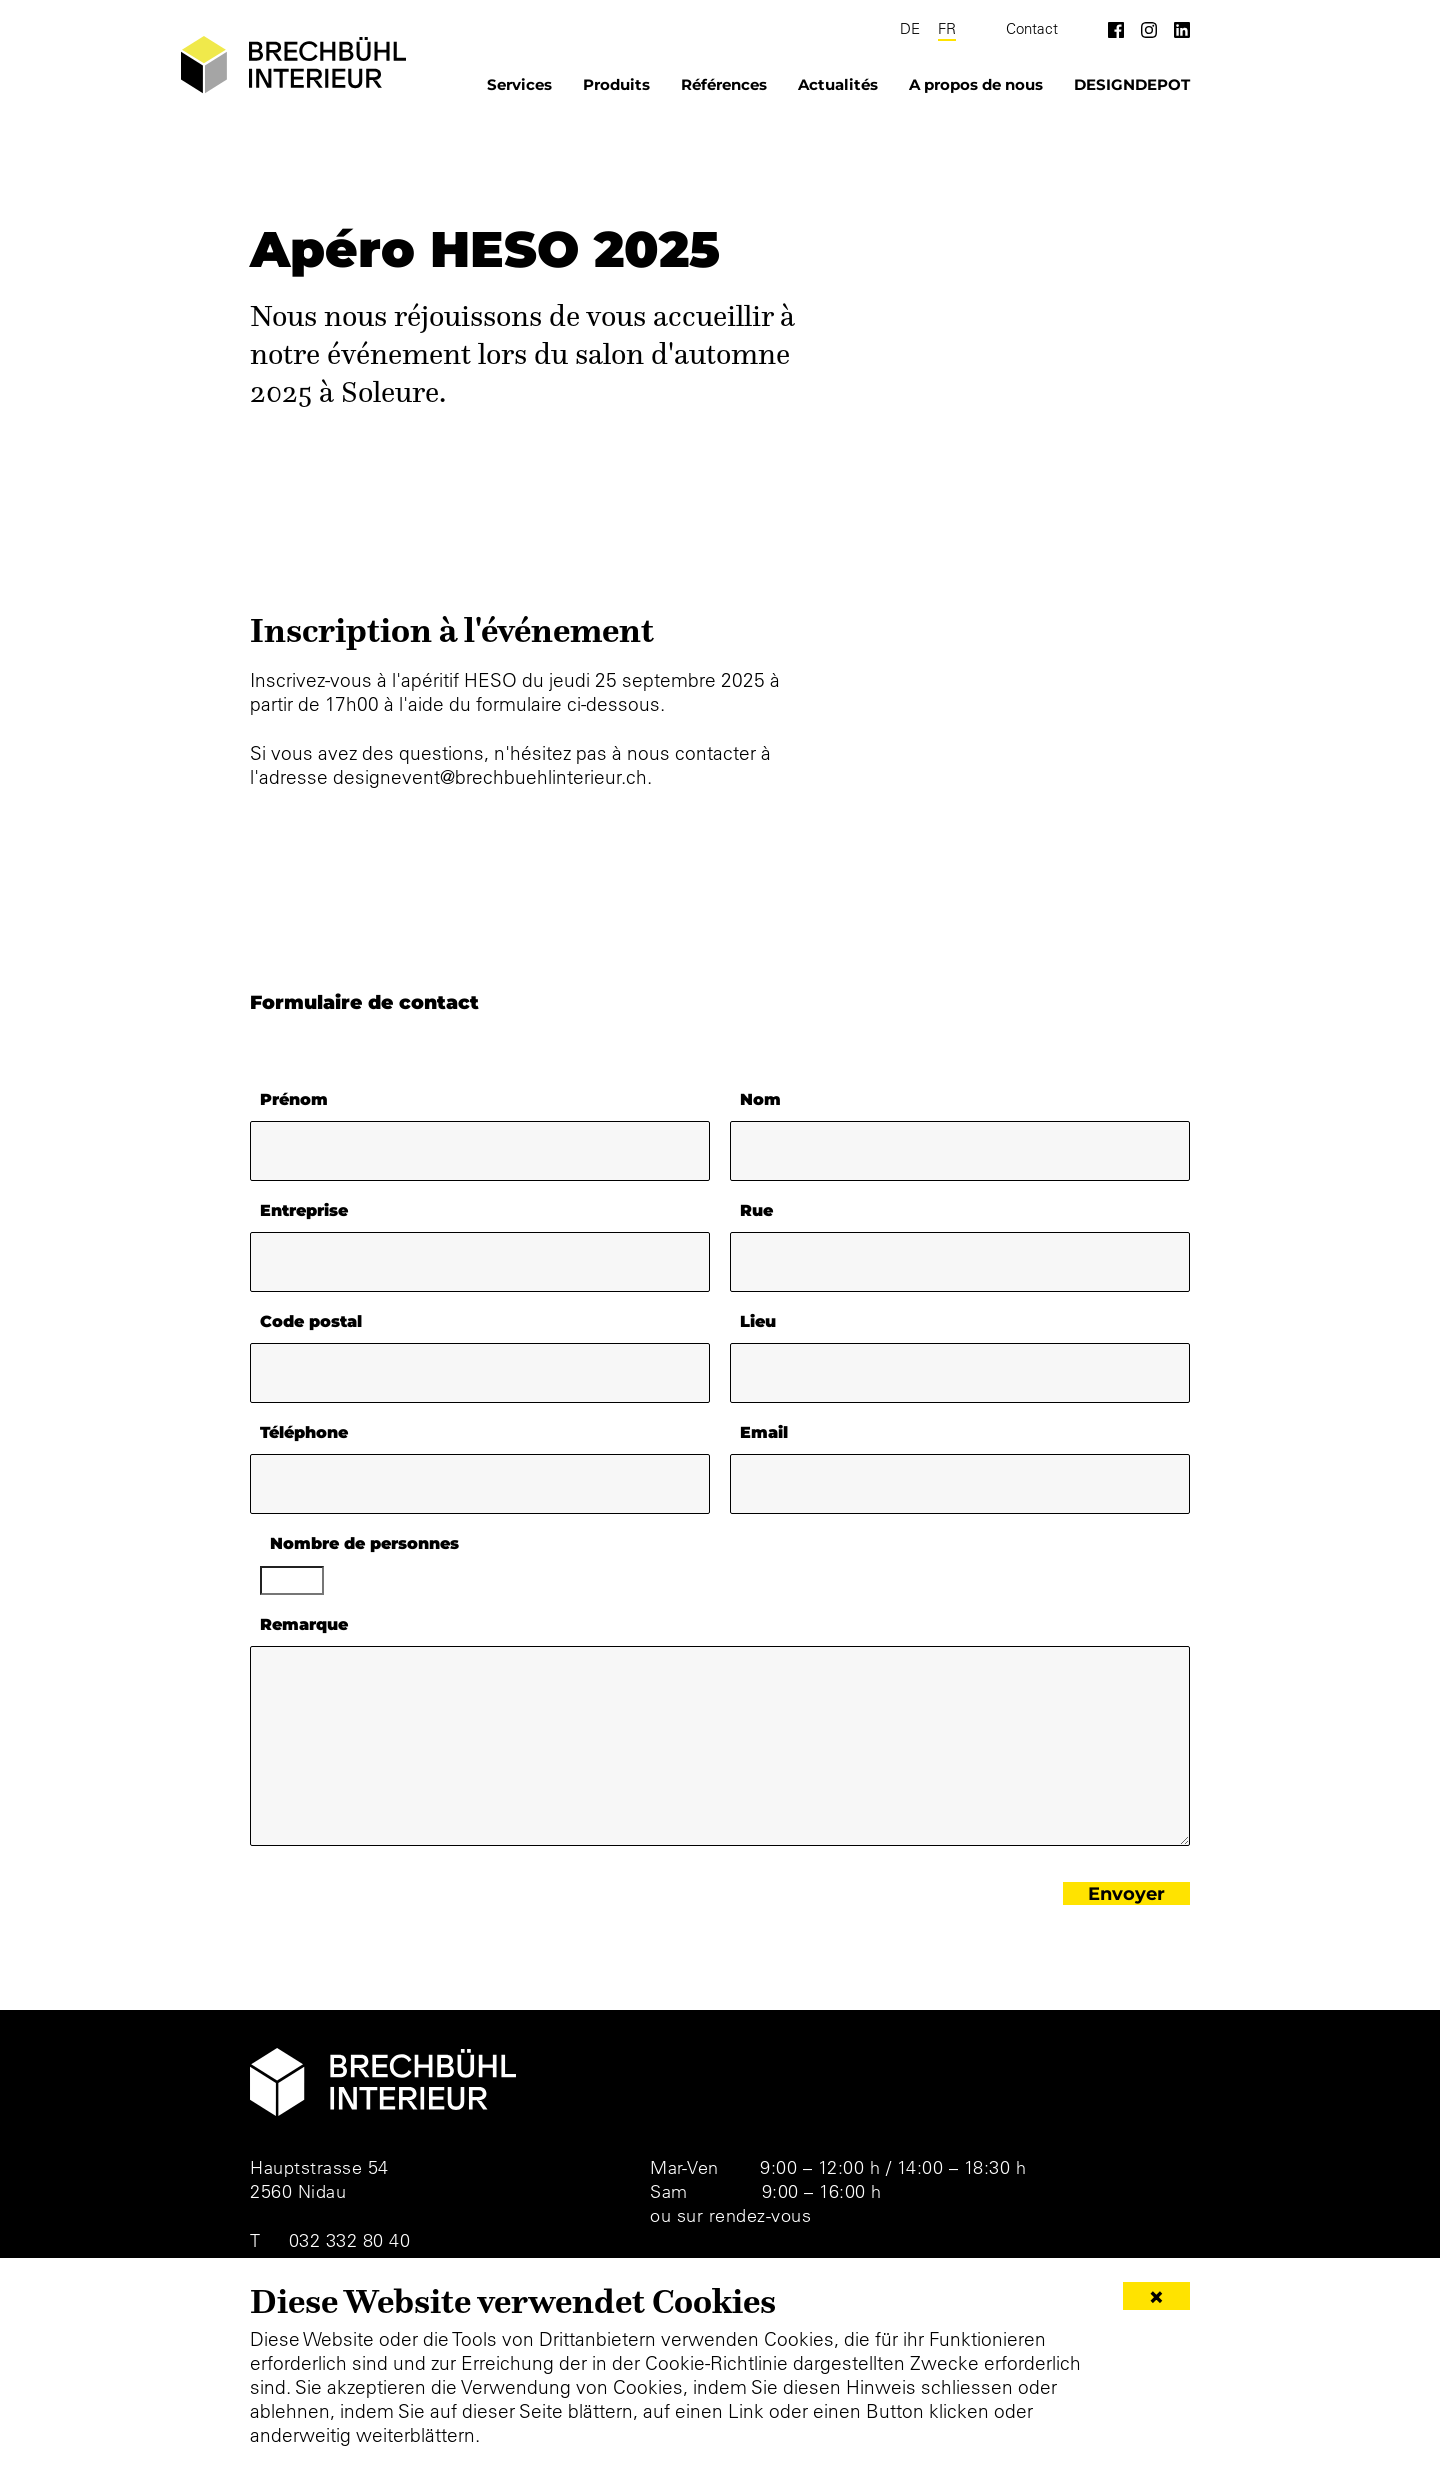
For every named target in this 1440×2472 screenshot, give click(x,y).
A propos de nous (976, 84)
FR (947, 29)
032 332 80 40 (350, 2240)
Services (519, 84)
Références (724, 84)
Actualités (838, 84)
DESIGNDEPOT (1132, 84)
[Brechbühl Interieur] (282, 65)
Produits (616, 84)
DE (910, 29)
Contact (1032, 29)
